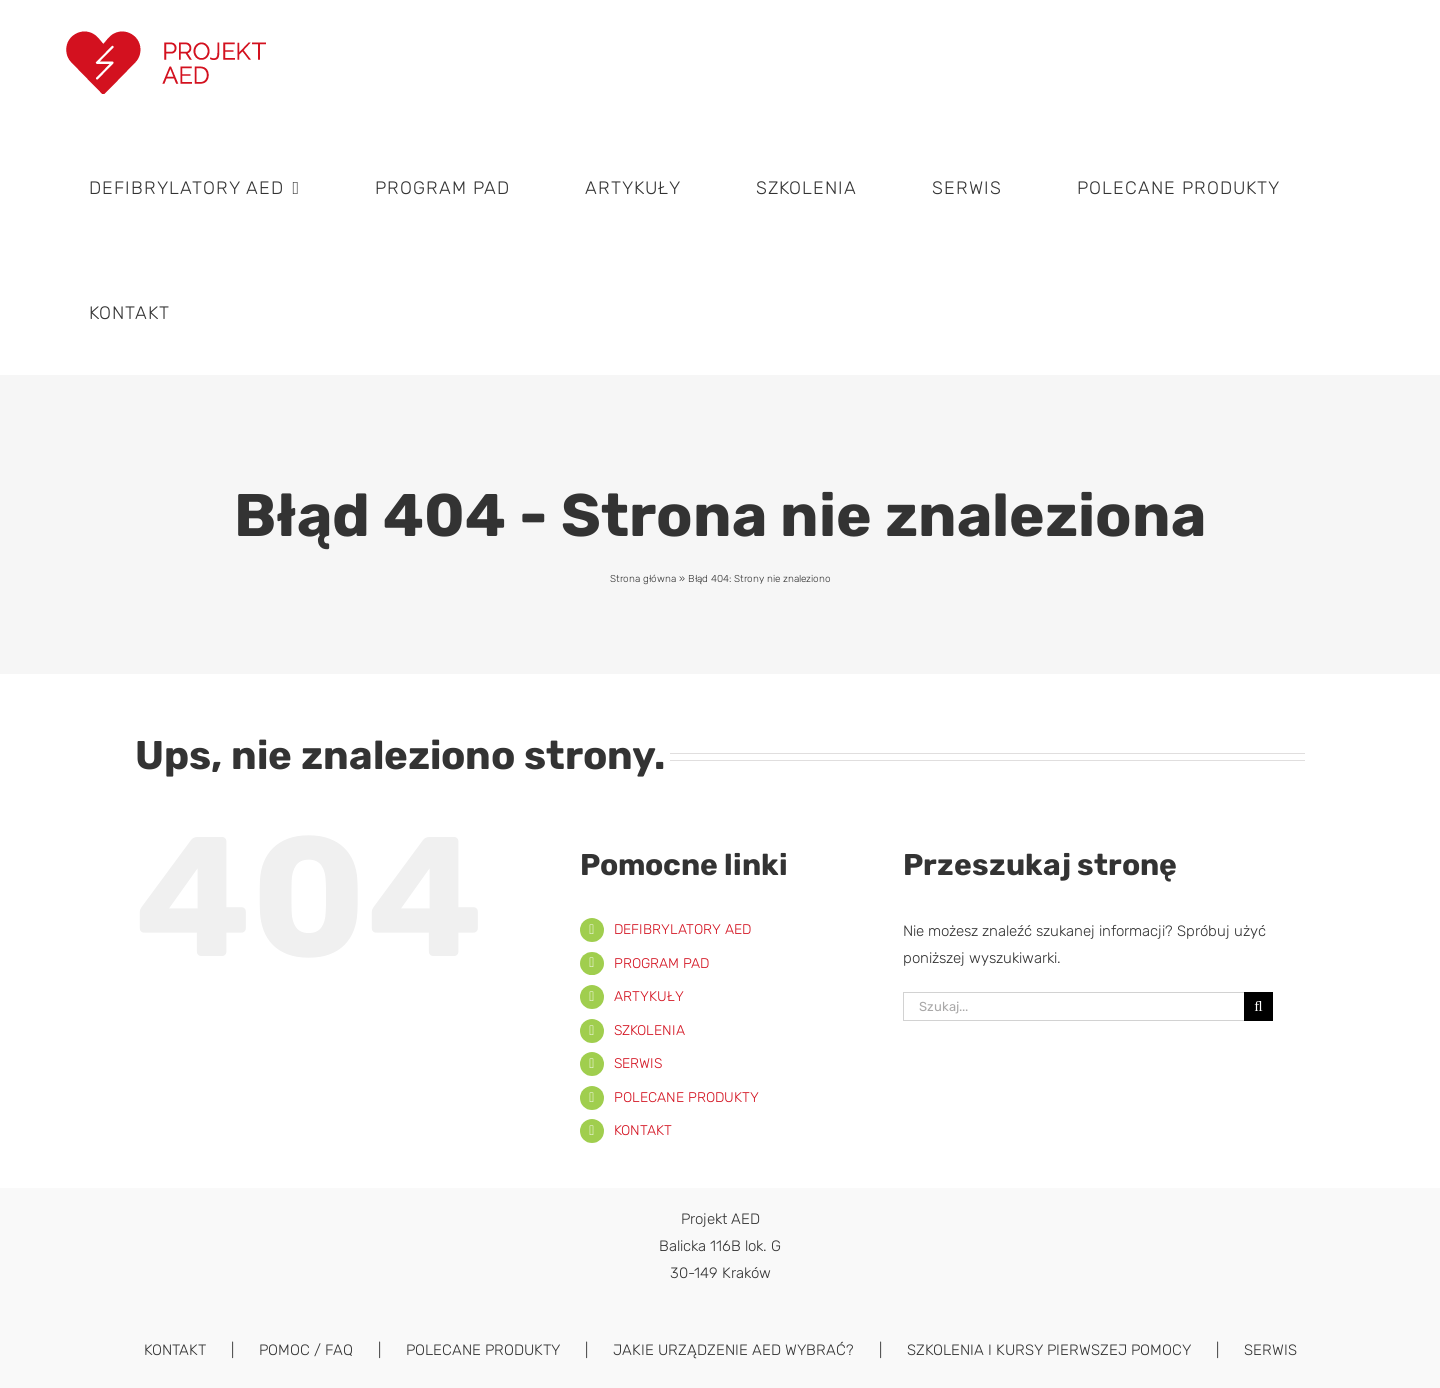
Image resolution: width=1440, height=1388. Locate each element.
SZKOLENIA (649, 1030)
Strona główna (643, 579)
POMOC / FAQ (306, 1350)
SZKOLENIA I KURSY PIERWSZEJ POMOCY (1049, 1350)
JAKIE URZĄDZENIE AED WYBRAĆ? (733, 1350)
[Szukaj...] (1073, 1006)
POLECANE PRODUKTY (686, 1097)
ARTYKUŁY (649, 996)
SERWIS (638, 1063)
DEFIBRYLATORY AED (682, 929)
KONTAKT (643, 1130)
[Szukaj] (1258, 1006)
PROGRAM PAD (661, 963)
